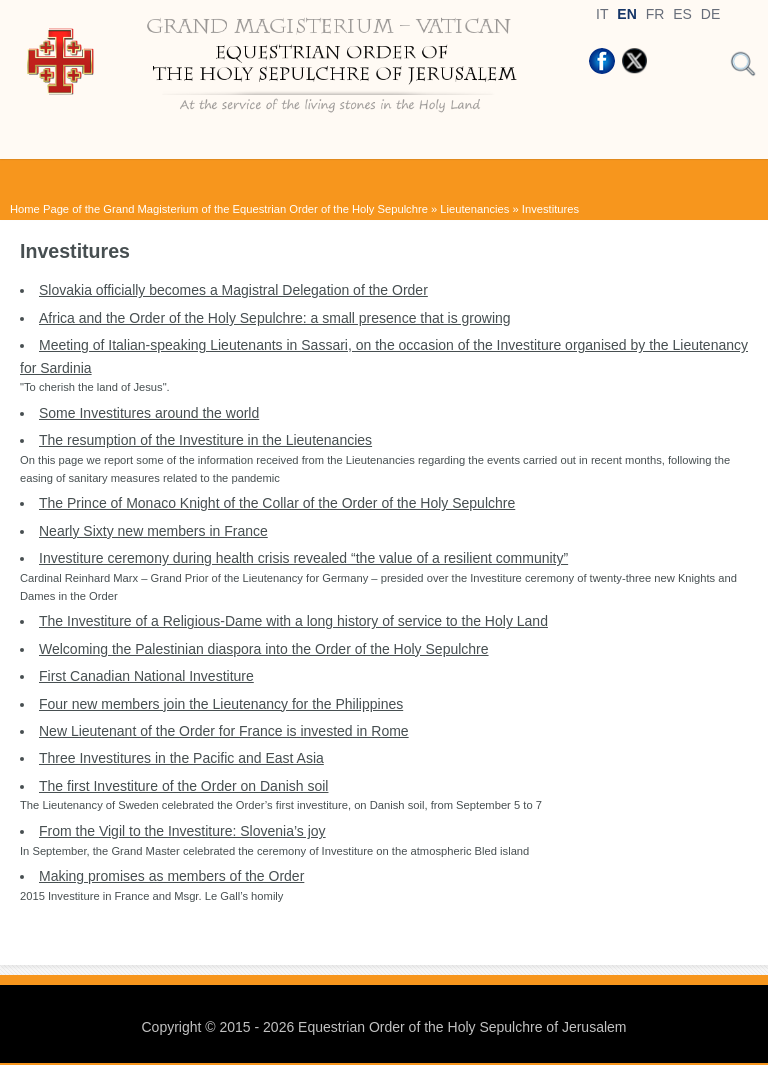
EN (626, 14)
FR (655, 14)
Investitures (550, 209)
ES (682, 14)
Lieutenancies (474, 209)
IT (602, 14)
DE (710, 14)
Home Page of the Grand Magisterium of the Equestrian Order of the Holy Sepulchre (219, 209)
